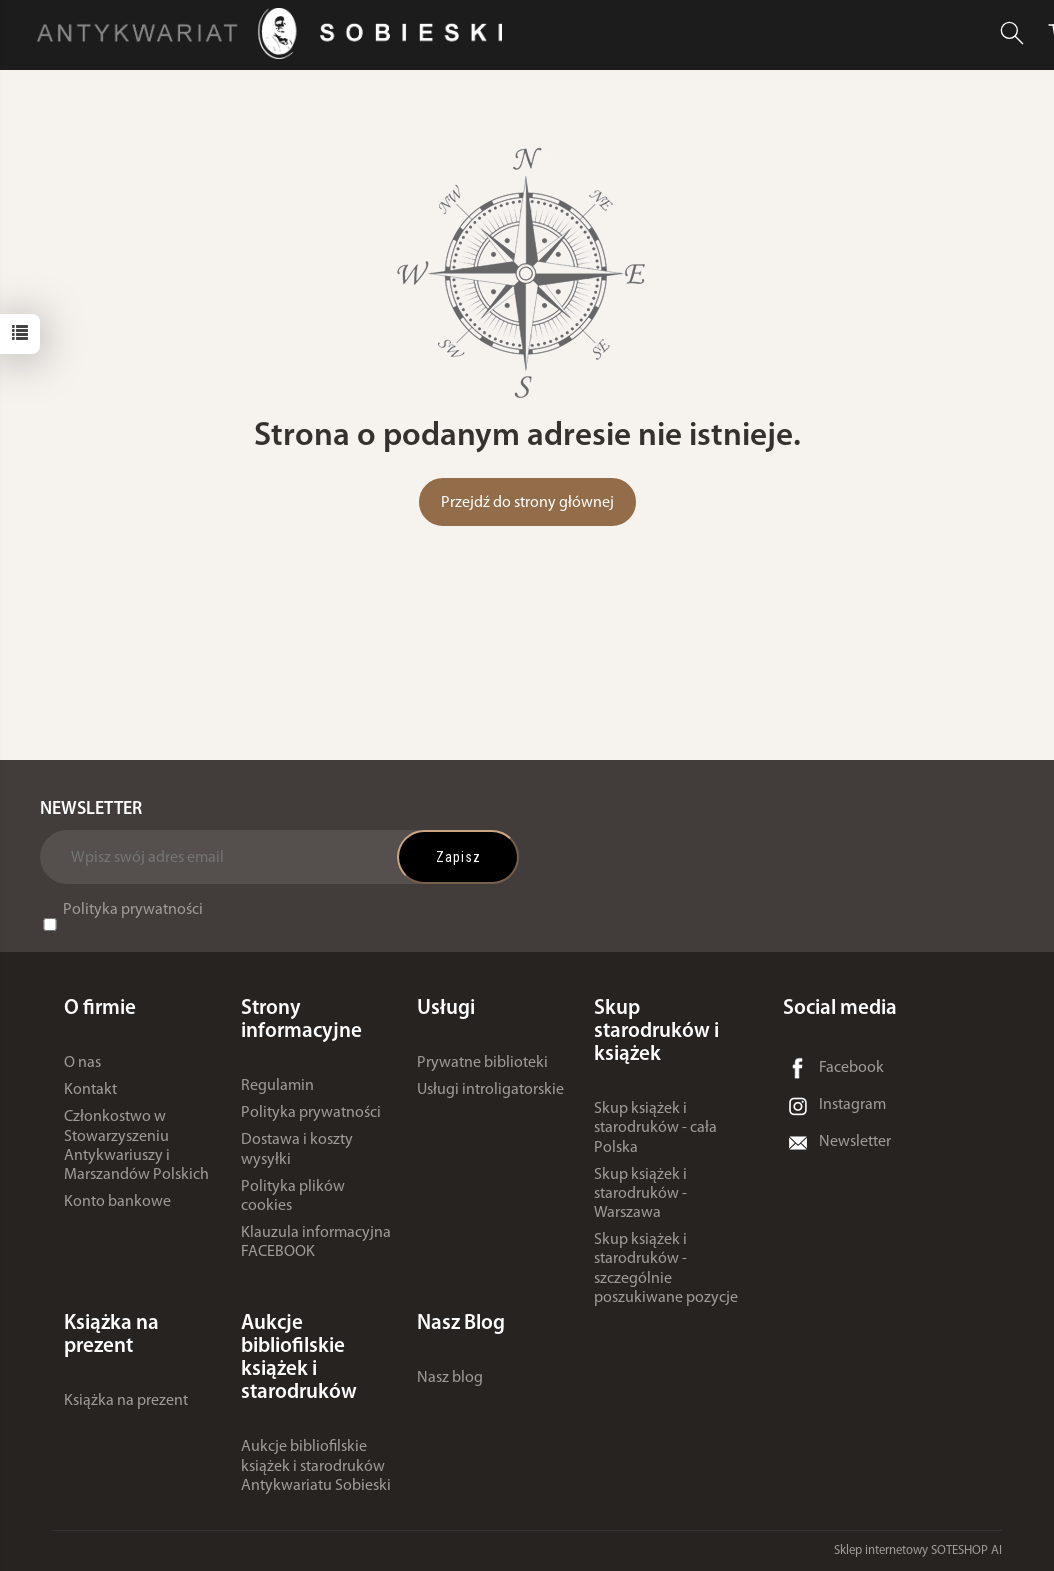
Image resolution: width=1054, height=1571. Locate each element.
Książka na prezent (126, 1401)
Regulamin (277, 1086)
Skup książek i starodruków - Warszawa (640, 1194)
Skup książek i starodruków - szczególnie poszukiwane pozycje (666, 1269)
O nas (82, 1063)
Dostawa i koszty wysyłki (297, 1149)
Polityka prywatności (133, 910)
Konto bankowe (117, 1202)
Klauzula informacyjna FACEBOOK (316, 1242)
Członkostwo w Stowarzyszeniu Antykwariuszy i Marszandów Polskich (136, 1146)
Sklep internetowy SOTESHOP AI (918, 1550)
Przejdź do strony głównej (527, 503)
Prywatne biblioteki (482, 1063)
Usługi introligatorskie (490, 1090)
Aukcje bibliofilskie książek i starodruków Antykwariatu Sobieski (316, 1466)
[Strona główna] (274, 33)
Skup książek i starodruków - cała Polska (655, 1128)
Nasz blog (450, 1378)
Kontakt (90, 1090)
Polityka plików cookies (293, 1196)
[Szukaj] (1012, 33)
